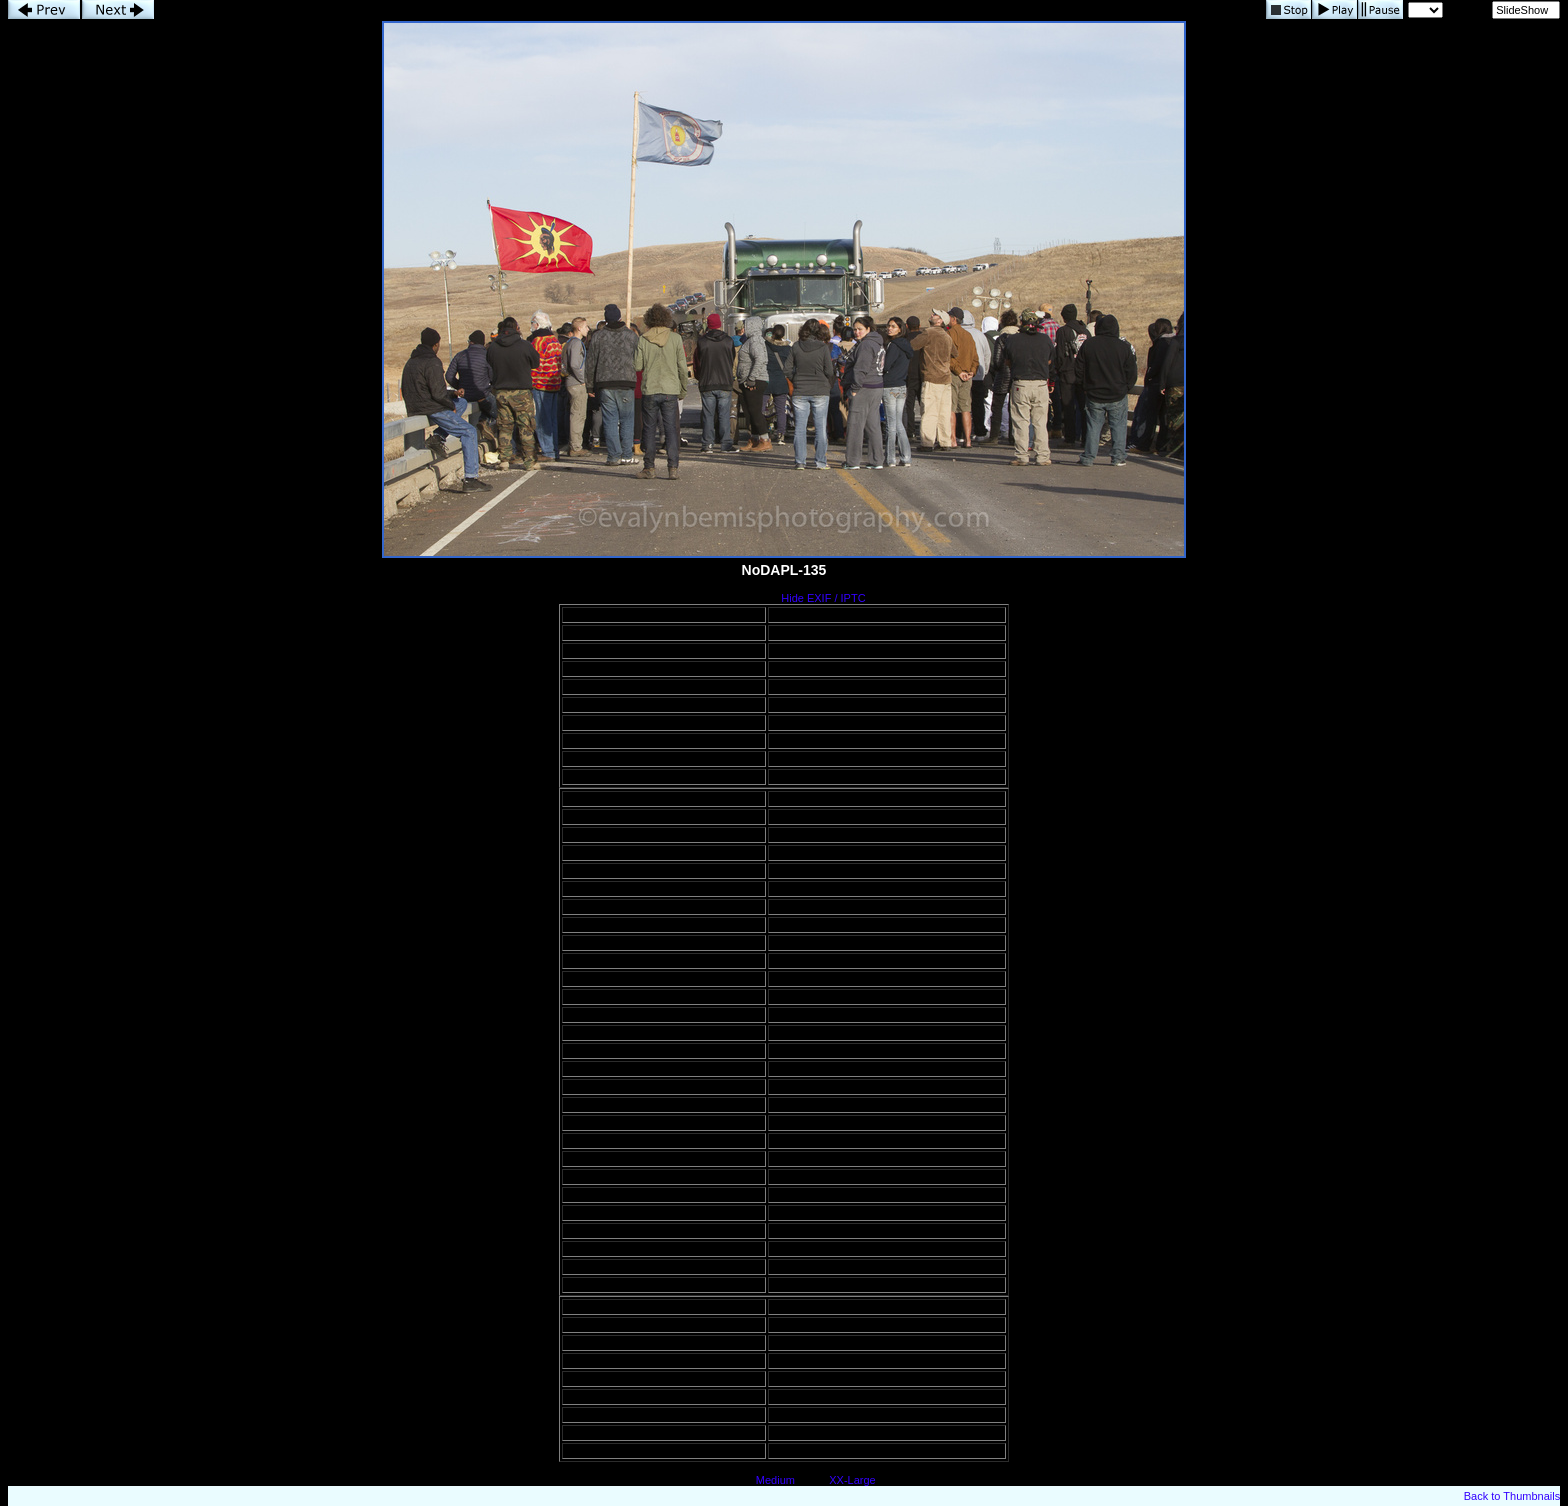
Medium (775, 1480)
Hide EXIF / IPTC (823, 598)
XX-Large (852, 1480)
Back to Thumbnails (1512, 1496)
